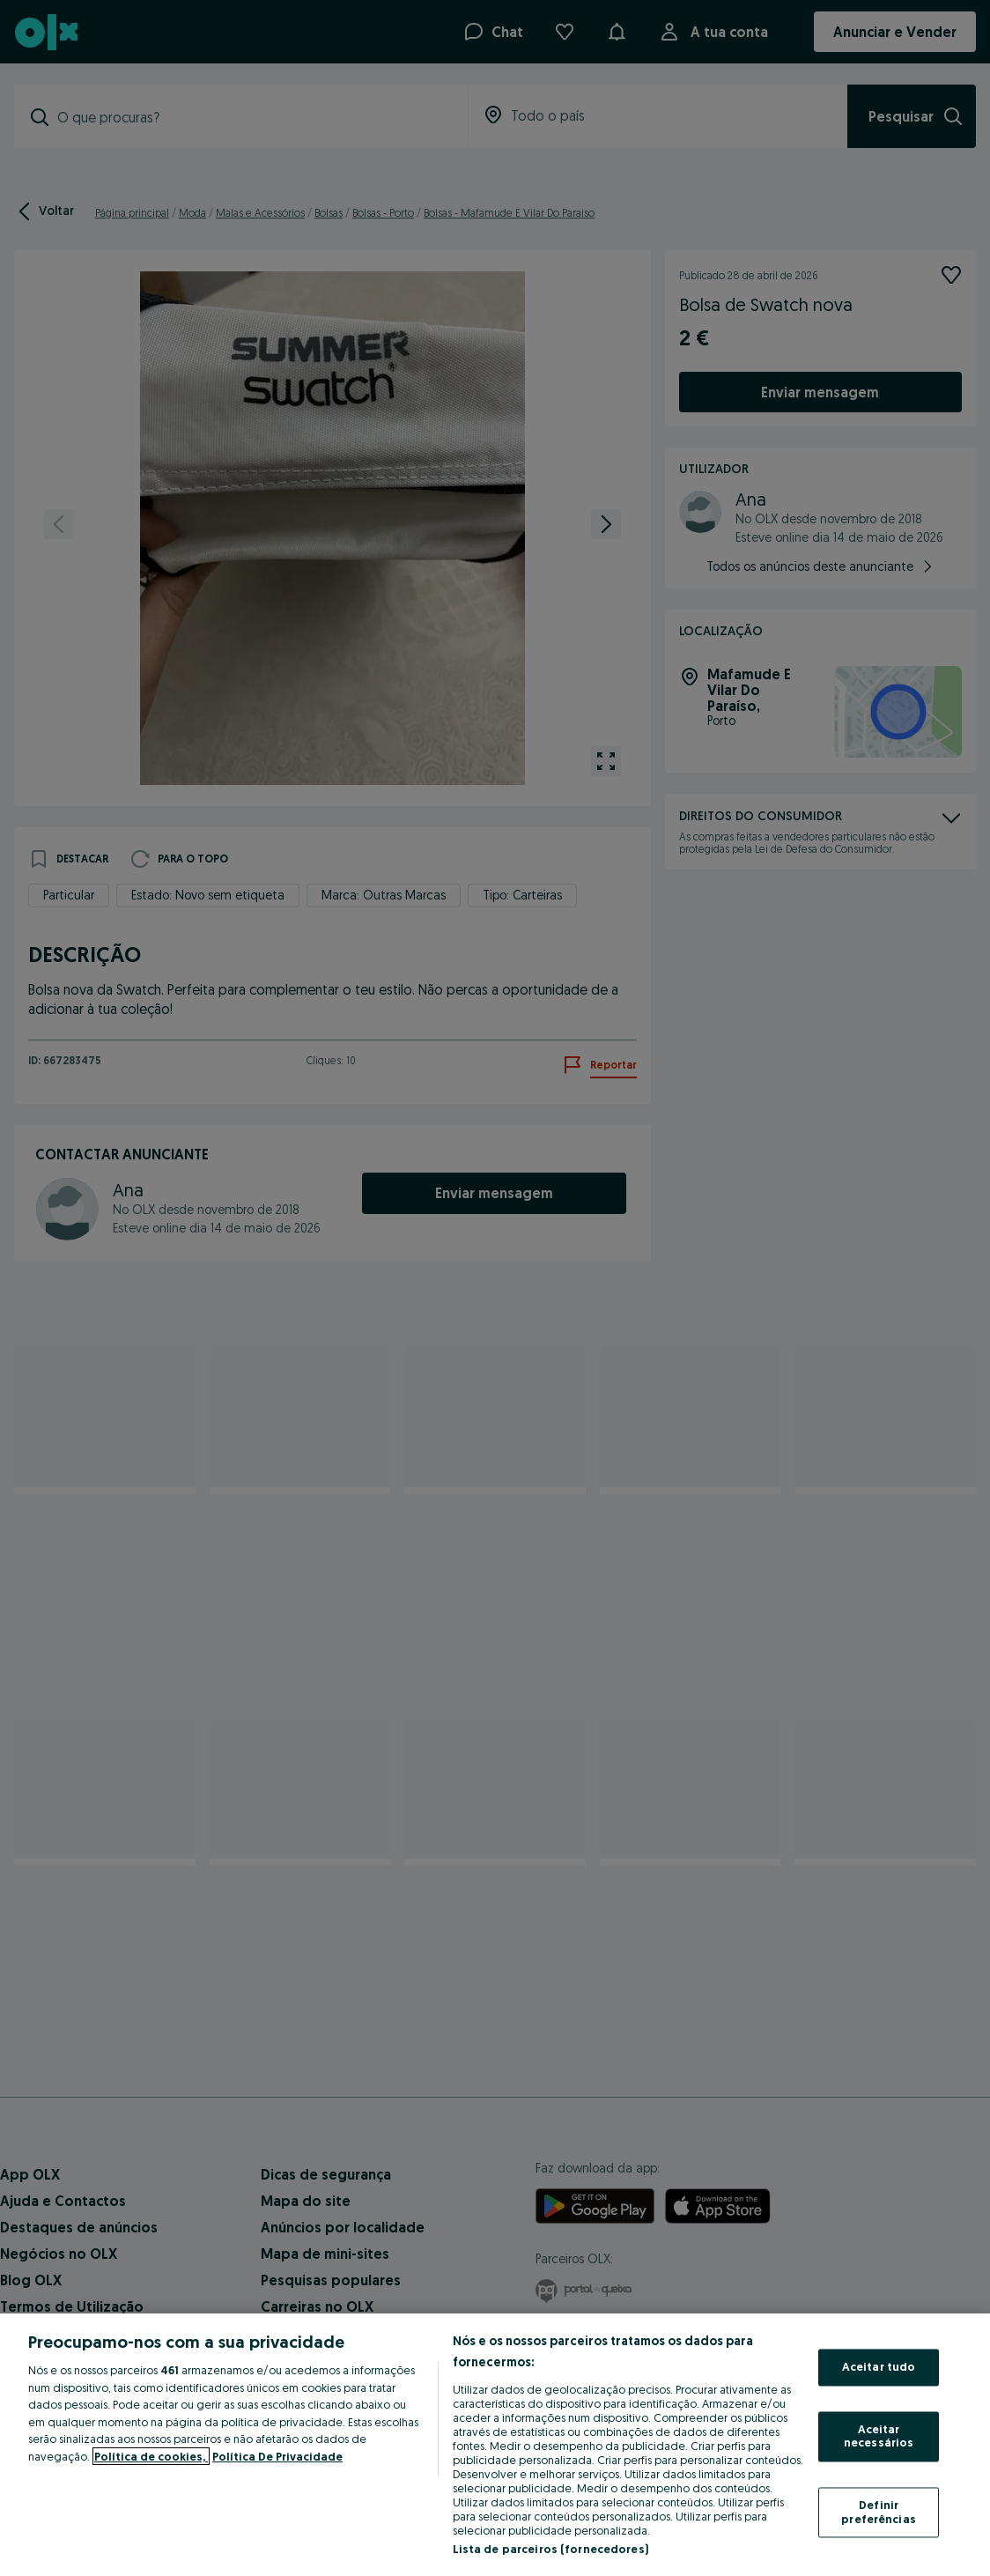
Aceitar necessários (878, 2436)
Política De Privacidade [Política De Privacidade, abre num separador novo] (277, 2456)
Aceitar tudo (879, 2367)
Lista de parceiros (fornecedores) (550, 2549)
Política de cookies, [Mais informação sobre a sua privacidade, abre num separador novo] (151, 2456)
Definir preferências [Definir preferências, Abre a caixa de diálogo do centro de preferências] (878, 2512)
